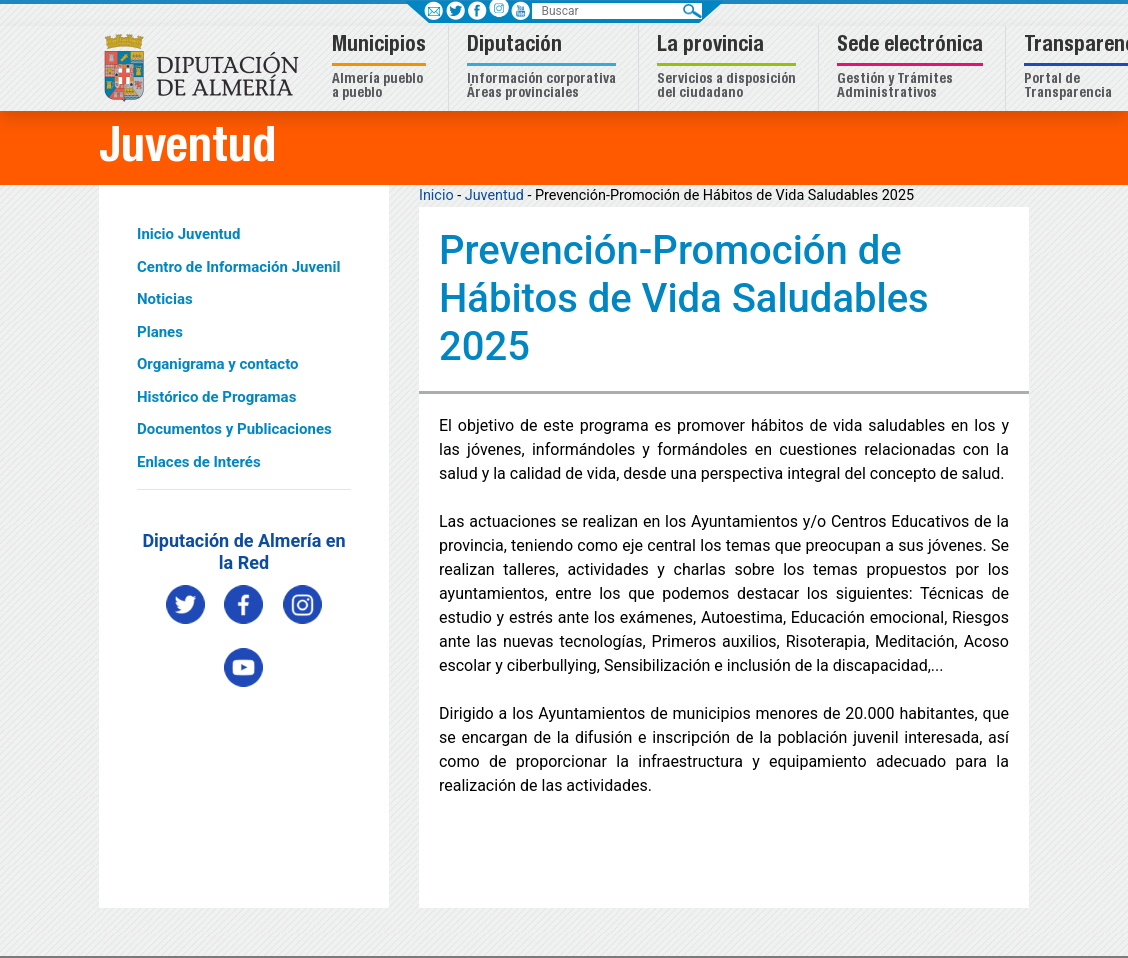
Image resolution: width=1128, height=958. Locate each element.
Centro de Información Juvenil (238, 267)
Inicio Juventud (188, 234)
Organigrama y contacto (218, 364)
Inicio (436, 195)
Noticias (165, 299)
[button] (381, 68)
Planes (160, 332)
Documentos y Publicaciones (234, 429)
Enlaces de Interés (199, 462)
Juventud (494, 195)
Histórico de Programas (216, 397)
